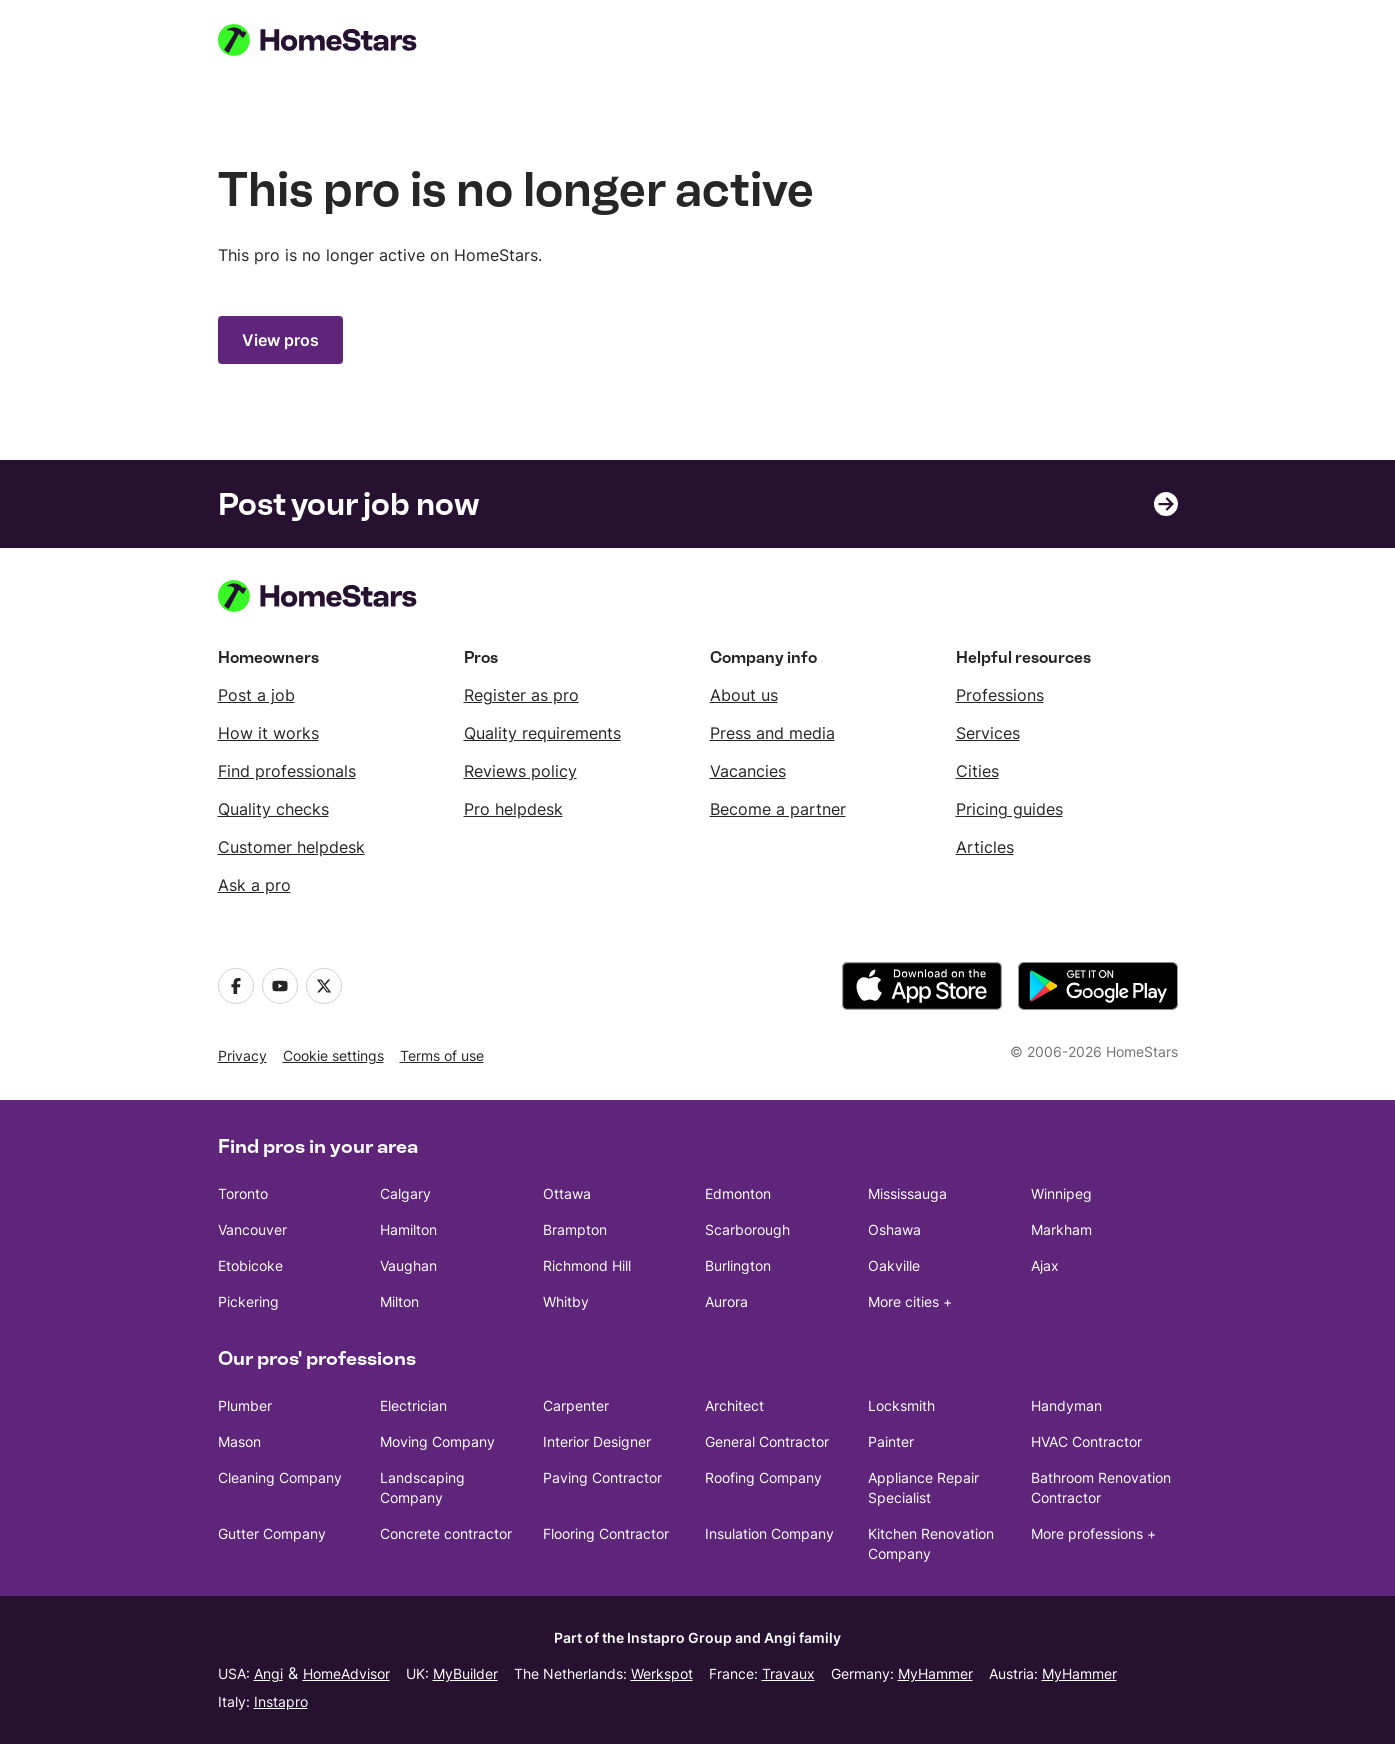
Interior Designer (597, 1441)
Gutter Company (272, 1533)
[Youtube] (280, 986)
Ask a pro (254, 885)
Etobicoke (250, 1265)
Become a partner (778, 809)
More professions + (1093, 1533)
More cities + (910, 1301)
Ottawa (567, 1193)
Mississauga (907, 1193)
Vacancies (748, 771)
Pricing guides (1009, 809)
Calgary (405, 1193)
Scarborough (747, 1229)
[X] (324, 986)
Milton (399, 1301)
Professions (1000, 695)
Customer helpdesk (291, 847)
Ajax (1045, 1265)
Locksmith (901, 1405)
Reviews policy (520, 771)
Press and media (772, 733)
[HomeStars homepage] (336, 40)
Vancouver (252, 1229)
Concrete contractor (446, 1533)
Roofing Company (763, 1477)
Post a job (256, 695)
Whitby (566, 1301)
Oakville (894, 1265)
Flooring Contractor (606, 1533)
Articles (985, 847)
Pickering (248, 1301)
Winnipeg (1061, 1193)
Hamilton (408, 1229)
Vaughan (408, 1265)
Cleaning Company (280, 1477)
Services (988, 733)
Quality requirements (542, 733)
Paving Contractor (602, 1477)
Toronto (243, 1193)
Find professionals (287, 771)
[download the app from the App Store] (922, 986)
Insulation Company (769, 1533)
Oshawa (894, 1229)
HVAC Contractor (1086, 1441)
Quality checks (273, 809)
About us (744, 695)
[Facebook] (236, 986)
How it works (268, 733)
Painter (891, 1441)
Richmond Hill (587, 1265)
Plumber (245, 1405)
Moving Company (437, 1441)
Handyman (1066, 1405)
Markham (1061, 1229)
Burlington (738, 1265)
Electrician (413, 1405)
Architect (734, 1405)
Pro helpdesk (513, 809)
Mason (239, 1441)
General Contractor (767, 1441)
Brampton (575, 1229)
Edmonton (738, 1193)
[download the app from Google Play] (1098, 986)
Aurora (726, 1301)
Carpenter (576, 1405)
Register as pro (521, 695)
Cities (977, 771)
